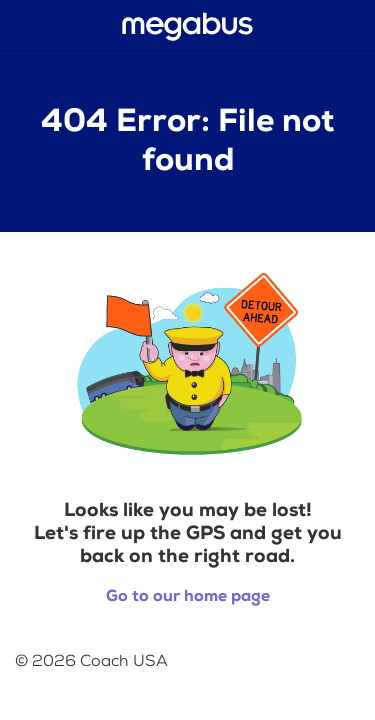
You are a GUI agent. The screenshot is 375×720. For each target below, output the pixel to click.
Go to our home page (188, 596)
